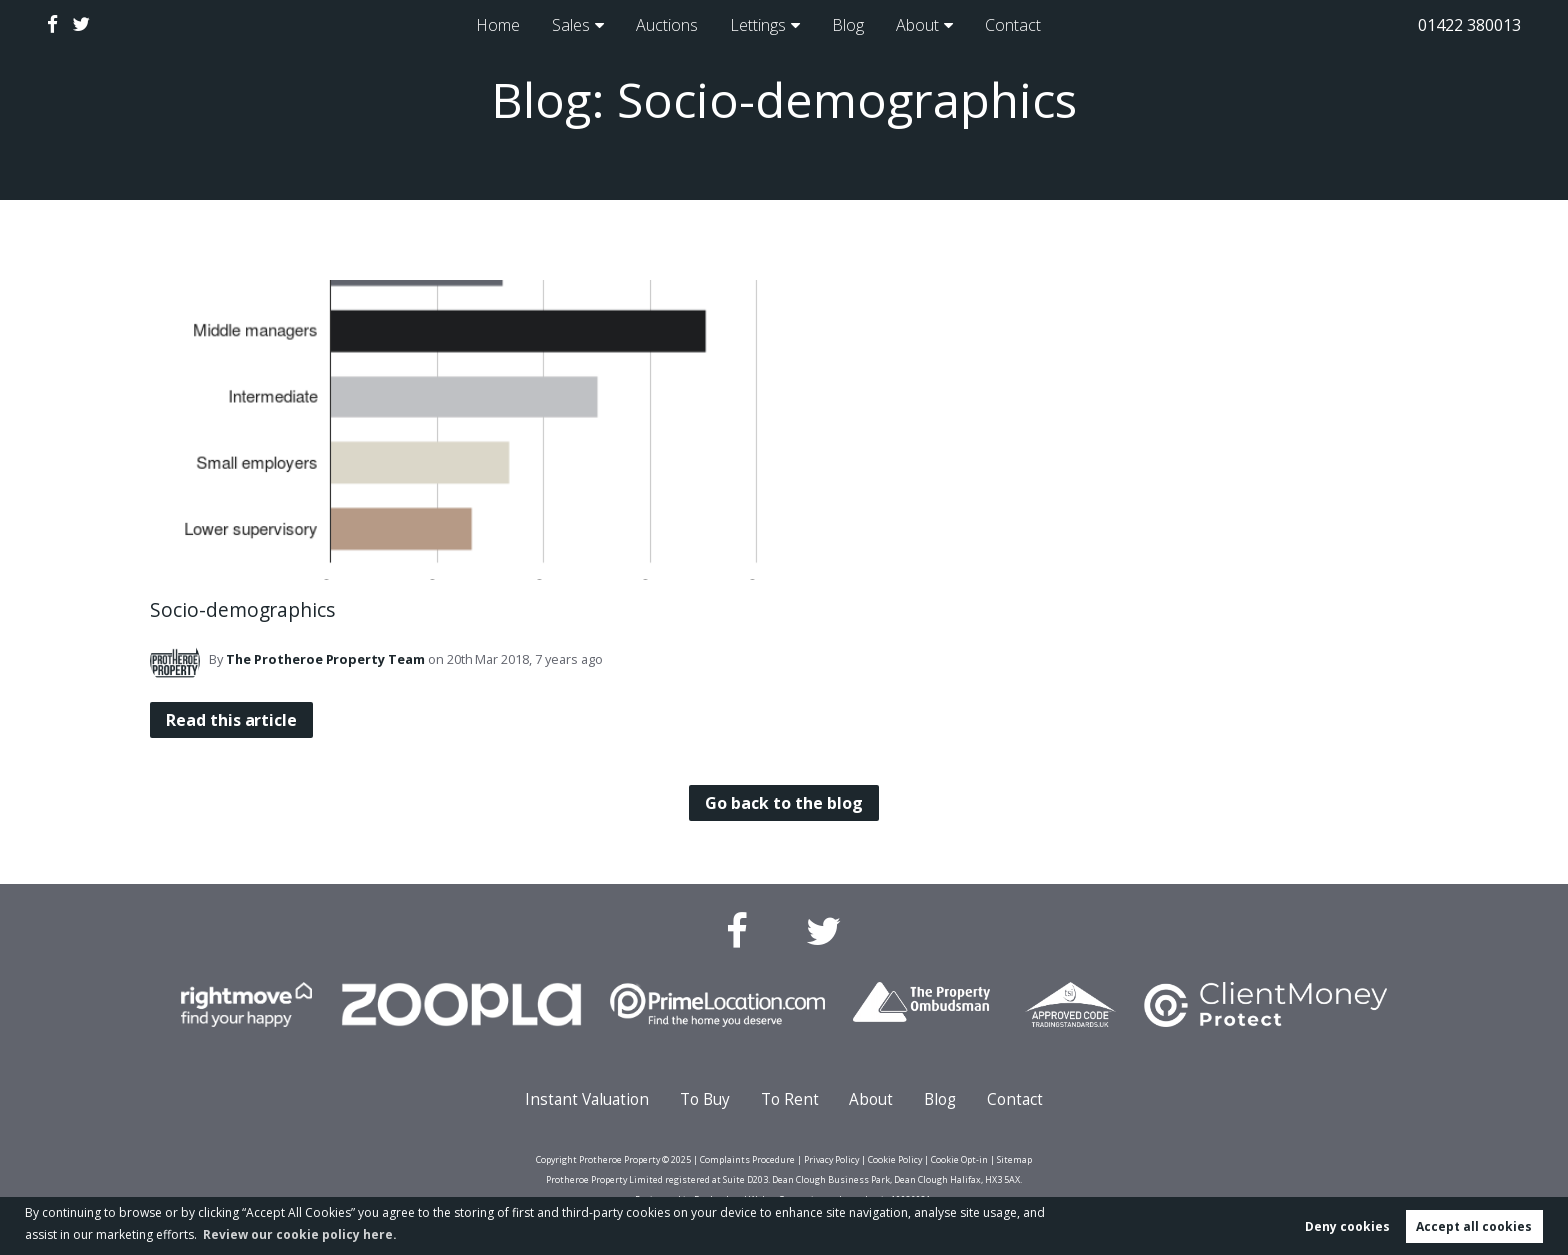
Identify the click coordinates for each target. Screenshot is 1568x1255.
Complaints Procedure (747, 1159)
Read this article (231, 720)
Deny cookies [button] (1347, 1226)
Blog (851, 25)
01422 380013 (1469, 25)
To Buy (705, 1099)
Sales (563, 25)
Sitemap (1014, 1159)
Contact (1022, 25)
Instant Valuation (587, 1099)
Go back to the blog (783, 803)
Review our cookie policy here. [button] (300, 1234)
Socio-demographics (242, 609)
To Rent (790, 1099)
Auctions (661, 25)
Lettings (757, 25)
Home (489, 25)
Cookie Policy (895, 1159)
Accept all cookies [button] (1474, 1226)
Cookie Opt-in (959, 1159)
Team (325, 659)
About (924, 25)
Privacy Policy (831, 1159)
